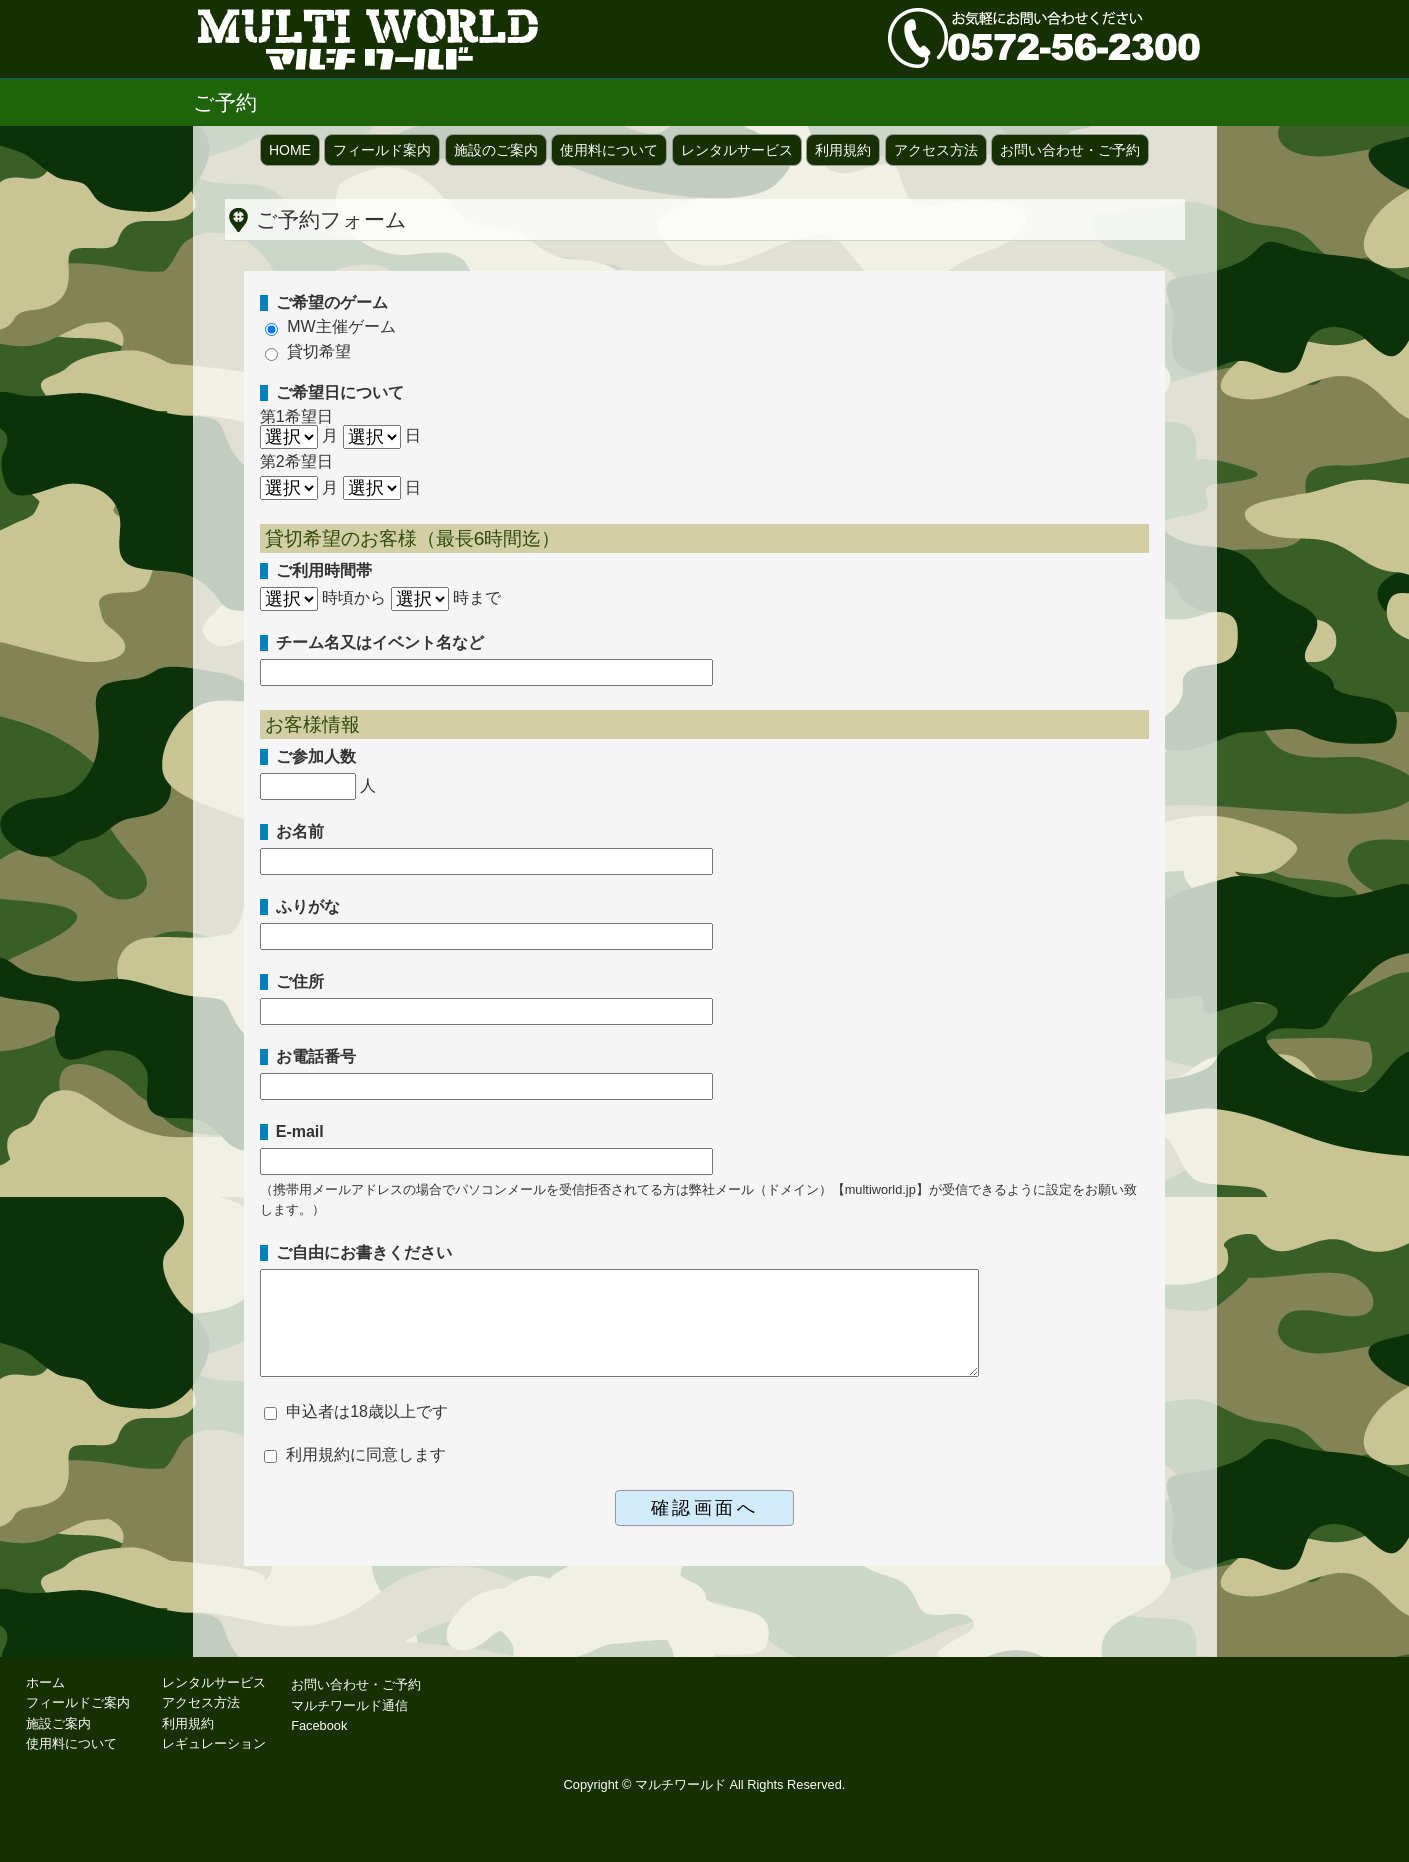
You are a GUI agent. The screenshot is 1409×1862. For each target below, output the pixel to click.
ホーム (45, 1682)
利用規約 (843, 150)
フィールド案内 (382, 150)
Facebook (319, 1725)
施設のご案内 (496, 150)
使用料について (609, 150)
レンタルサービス (737, 150)
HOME (290, 150)
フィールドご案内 (78, 1702)
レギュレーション (214, 1743)
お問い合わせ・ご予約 (1070, 150)
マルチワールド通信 (349, 1705)
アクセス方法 (936, 150)
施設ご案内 (58, 1723)
